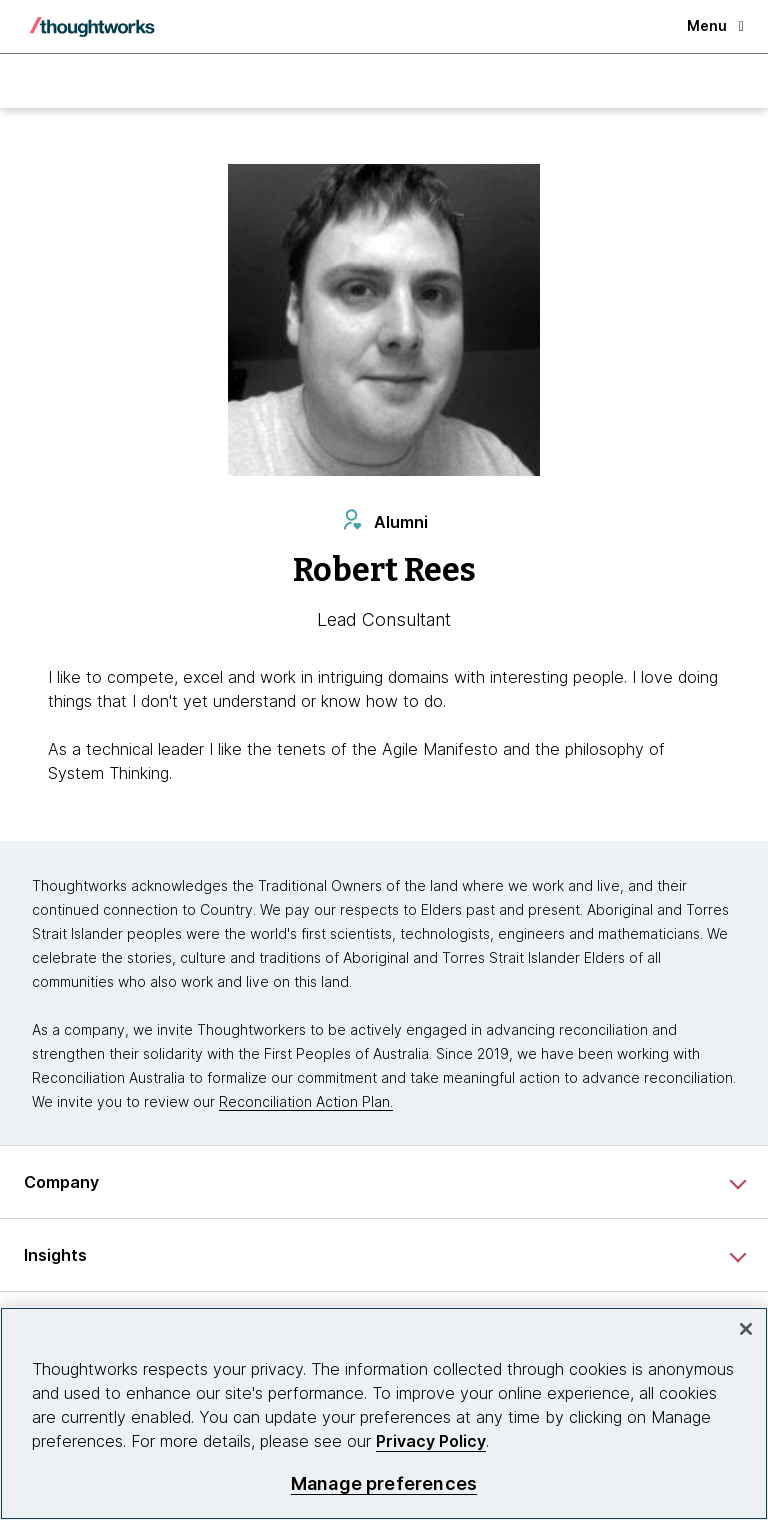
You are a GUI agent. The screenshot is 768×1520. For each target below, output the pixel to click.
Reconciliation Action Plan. (306, 1101)
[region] (384, 1413)
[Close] (746, 1329)
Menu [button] (715, 25)
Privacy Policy (431, 1441)
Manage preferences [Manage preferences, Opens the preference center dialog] (384, 1483)
